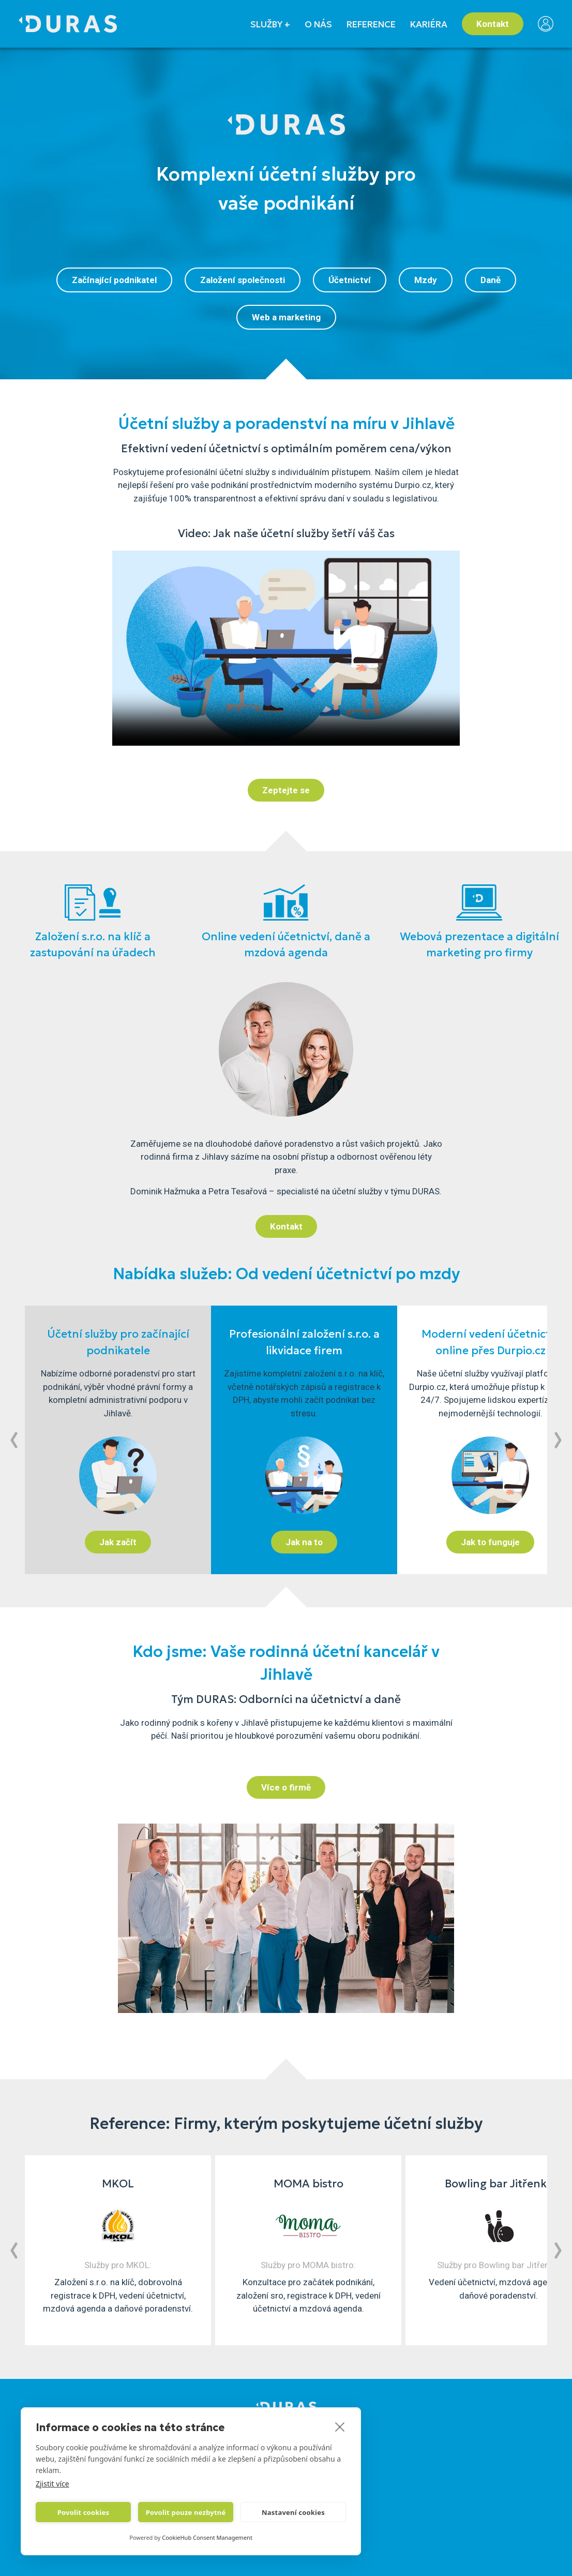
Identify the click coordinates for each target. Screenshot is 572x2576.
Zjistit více (52, 2484)
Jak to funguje (490, 1542)
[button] (14, 1440)
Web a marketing (286, 317)
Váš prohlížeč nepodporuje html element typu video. (286, 648)
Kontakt (492, 24)
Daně (490, 280)
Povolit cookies (83, 2512)
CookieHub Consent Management (207, 2537)
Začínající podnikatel (114, 280)
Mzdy (425, 280)
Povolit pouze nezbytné (186, 2512)
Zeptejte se (286, 790)
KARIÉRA (428, 24)
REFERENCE (371, 24)
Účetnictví (349, 280)
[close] (340, 2426)
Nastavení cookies (293, 2512)
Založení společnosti (242, 280)
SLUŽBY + (270, 24)
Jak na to (304, 1542)
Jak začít (118, 1542)
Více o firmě (286, 1787)
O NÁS (318, 24)
